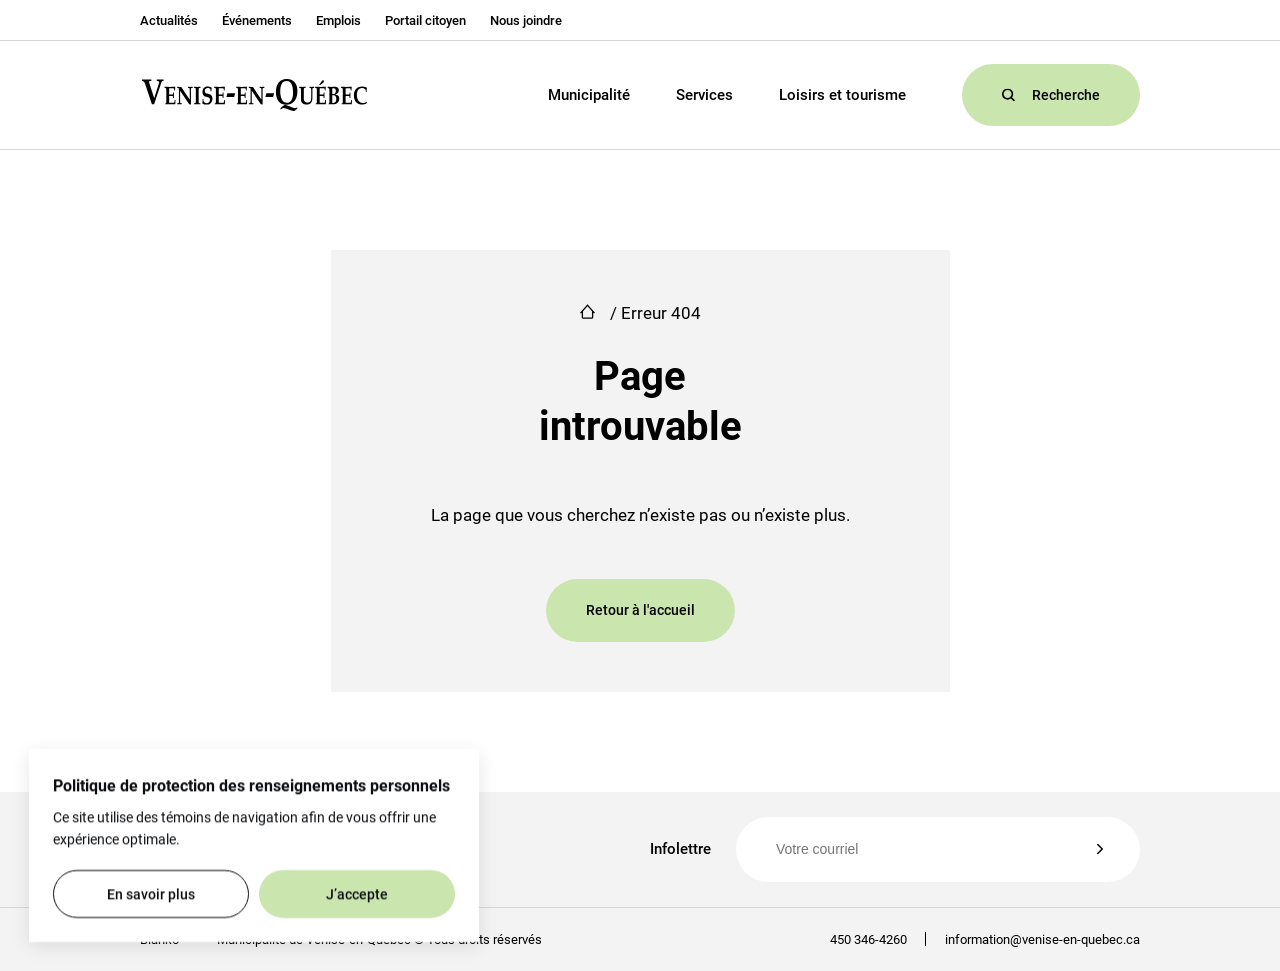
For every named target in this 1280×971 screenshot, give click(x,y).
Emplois (338, 20)
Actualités (169, 20)
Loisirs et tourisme (842, 95)
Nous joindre (526, 20)
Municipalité (589, 95)
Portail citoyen (425, 20)
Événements (257, 20)
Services (704, 95)
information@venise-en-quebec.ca (1032, 939)
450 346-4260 (868, 939)
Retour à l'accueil (640, 610)
